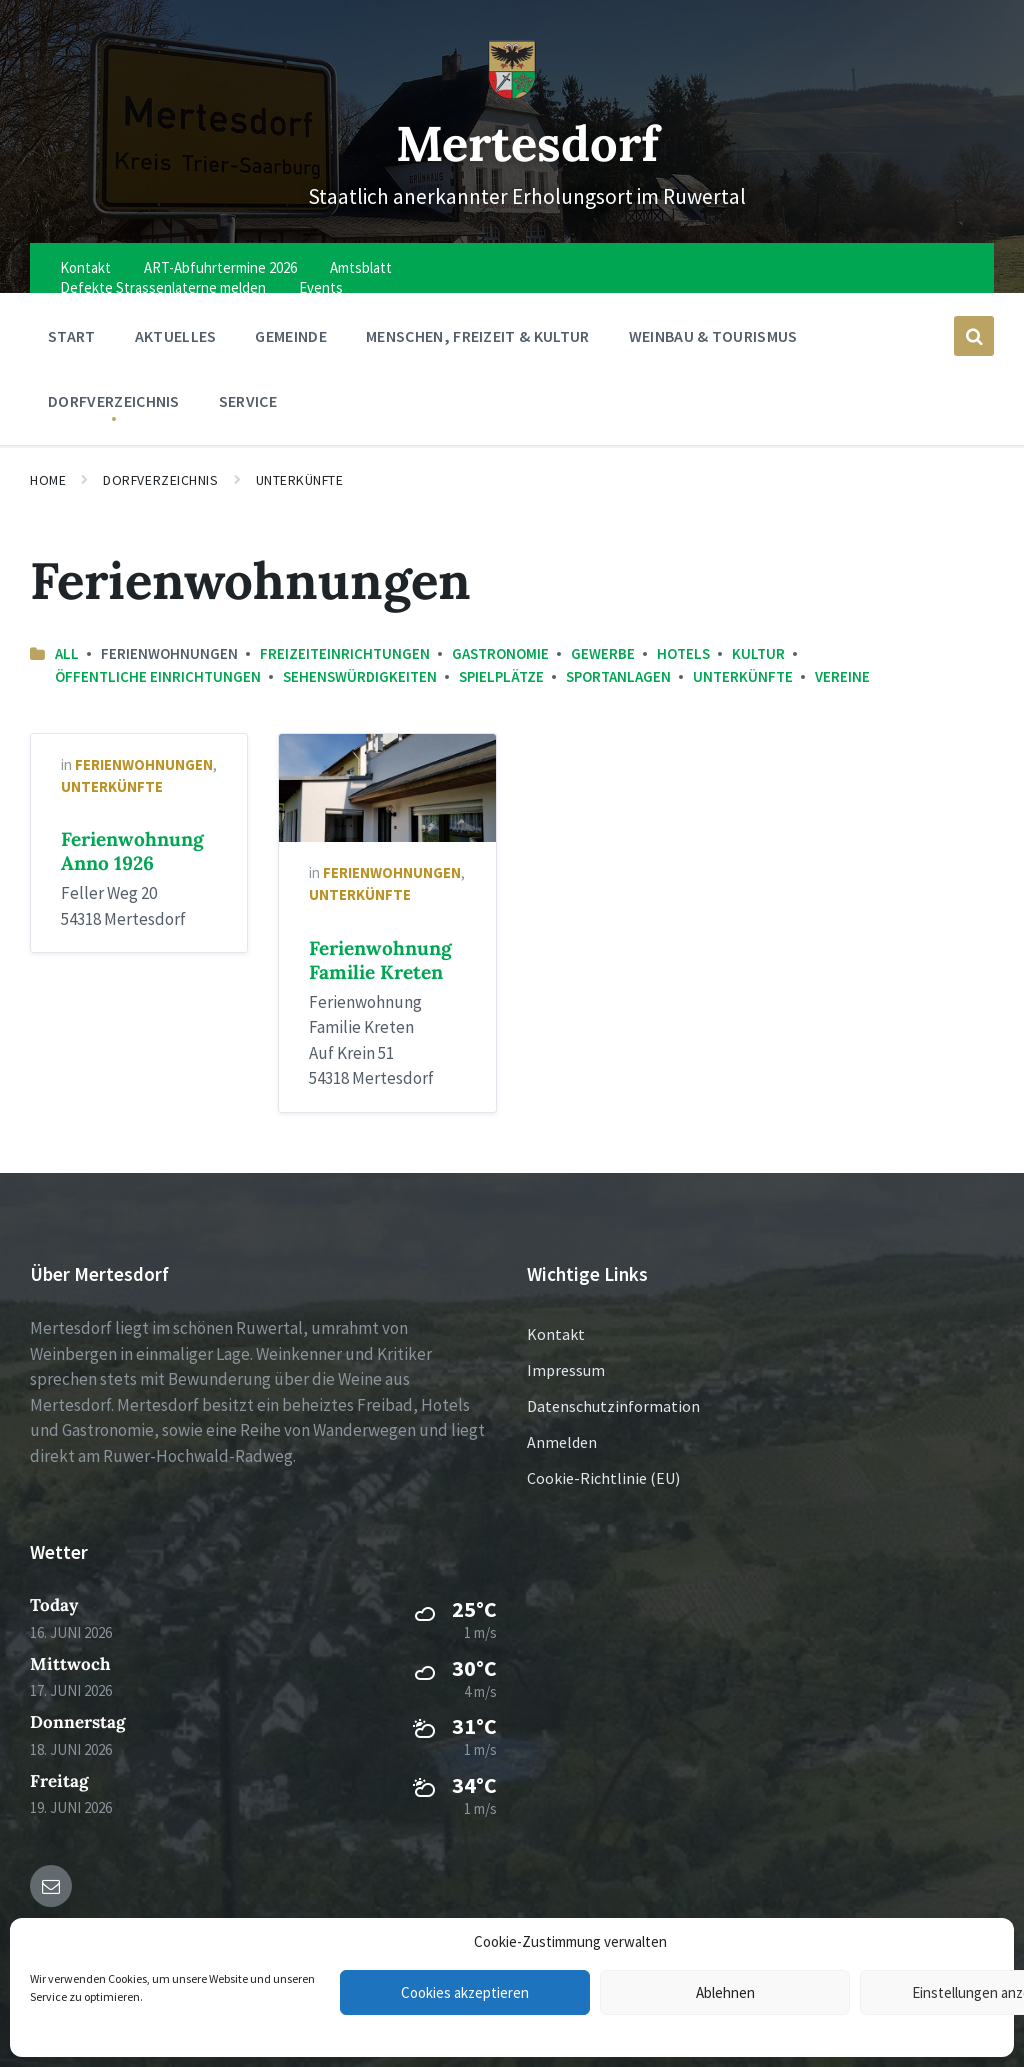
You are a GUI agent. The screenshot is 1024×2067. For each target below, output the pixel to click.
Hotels (683, 653)
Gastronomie (500, 653)
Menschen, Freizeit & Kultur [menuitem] (478, 336)
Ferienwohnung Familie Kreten (380, 960)
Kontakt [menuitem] (85, 267)
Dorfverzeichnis (160, 480)
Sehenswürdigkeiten (360, 676)
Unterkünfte (300, 480)
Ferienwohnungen (144, 764)
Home (48, 480)
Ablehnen (725, 1992)
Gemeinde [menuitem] (291, 336)
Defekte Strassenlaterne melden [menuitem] (163, 287)
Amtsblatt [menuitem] (361, 267)
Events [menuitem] (321, 287)
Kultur (758, 653)
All (67, 653)
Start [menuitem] (72, 336)
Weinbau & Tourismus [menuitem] (713, 336)
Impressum (566, 1370)
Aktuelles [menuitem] (176, 336)
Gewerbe (603, 653)
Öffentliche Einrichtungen (158, 676)
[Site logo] (512, 94)
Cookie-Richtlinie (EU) (603, 1478)
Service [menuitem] (248, 401)
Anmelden (562, 1442)
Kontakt (556, 1334)
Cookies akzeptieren (465, 1992)
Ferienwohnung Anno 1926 (132, 851)
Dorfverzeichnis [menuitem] (114, 401)
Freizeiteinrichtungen (345, 653)
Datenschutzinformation (613, 1406)
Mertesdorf (527, 142)
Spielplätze (501, 676)
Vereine (842, 676)
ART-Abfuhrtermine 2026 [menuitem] (220, 267)
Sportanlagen (618, 676)
